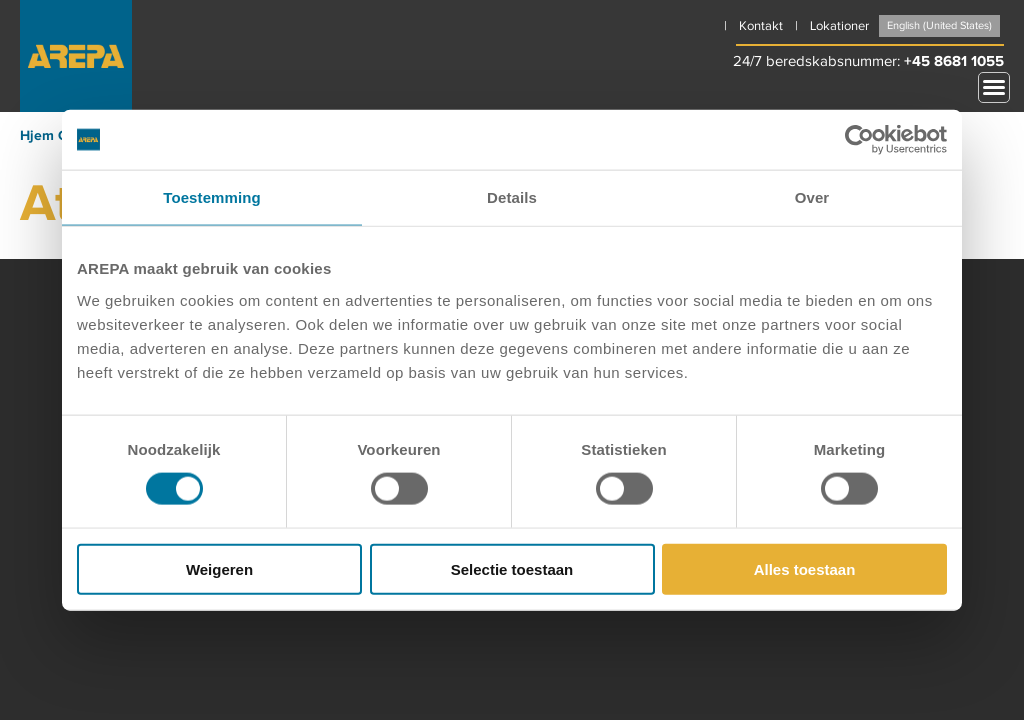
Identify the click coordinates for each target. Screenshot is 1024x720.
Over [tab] (812, 197)
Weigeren (219, 568)
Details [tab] (512, 197)
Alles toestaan (805, 568)
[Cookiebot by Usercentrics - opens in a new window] (859, 140)
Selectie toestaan (512, 568)
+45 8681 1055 (954, 61)
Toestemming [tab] (212, 197)
